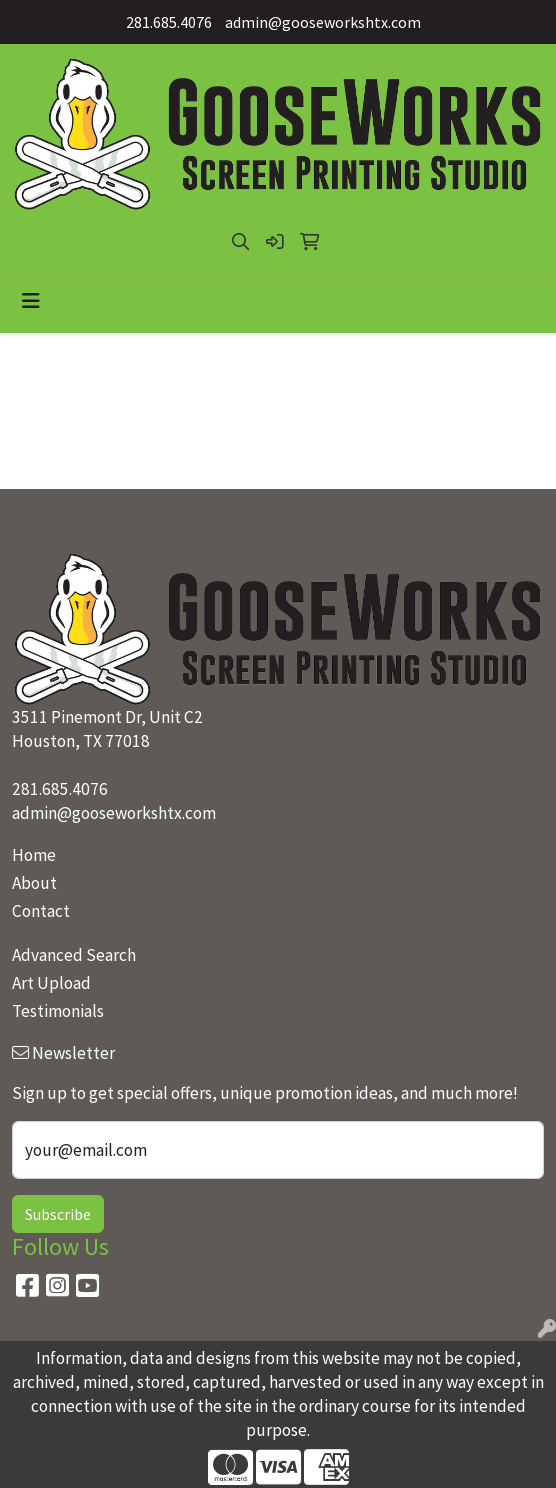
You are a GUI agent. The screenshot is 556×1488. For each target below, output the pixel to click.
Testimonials (58, 1011)
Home (34, 855)
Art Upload (51, 983)
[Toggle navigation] (31, 301)
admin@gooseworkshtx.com (323, 22)
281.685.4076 (169, 22)
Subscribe (58, 1214)
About (34, 883)
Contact (41, 911)
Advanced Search (74, 955)
